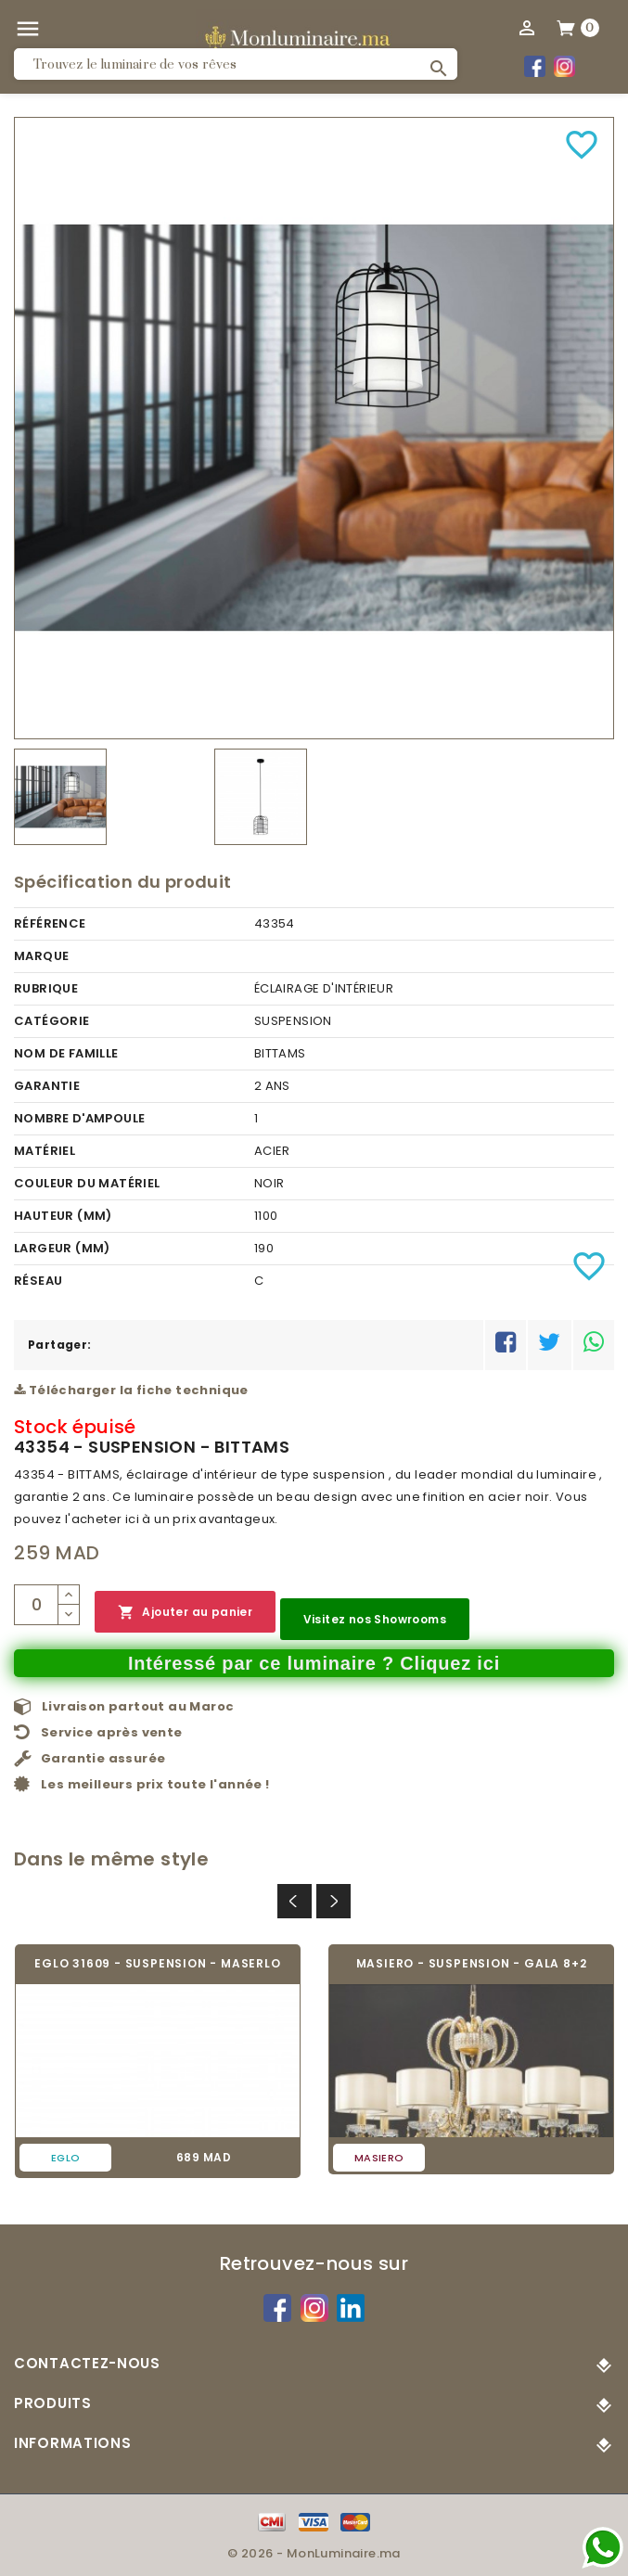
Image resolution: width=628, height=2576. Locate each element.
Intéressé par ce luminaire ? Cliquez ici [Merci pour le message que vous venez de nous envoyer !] (314, 1663)
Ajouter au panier (185, 1612)
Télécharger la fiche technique (131, 1390)
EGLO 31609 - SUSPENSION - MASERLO (157, 1963)
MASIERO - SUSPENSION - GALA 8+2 (471, 1963)
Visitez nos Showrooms (374, 1619)
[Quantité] (36, 1604)
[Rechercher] (235, 64)
